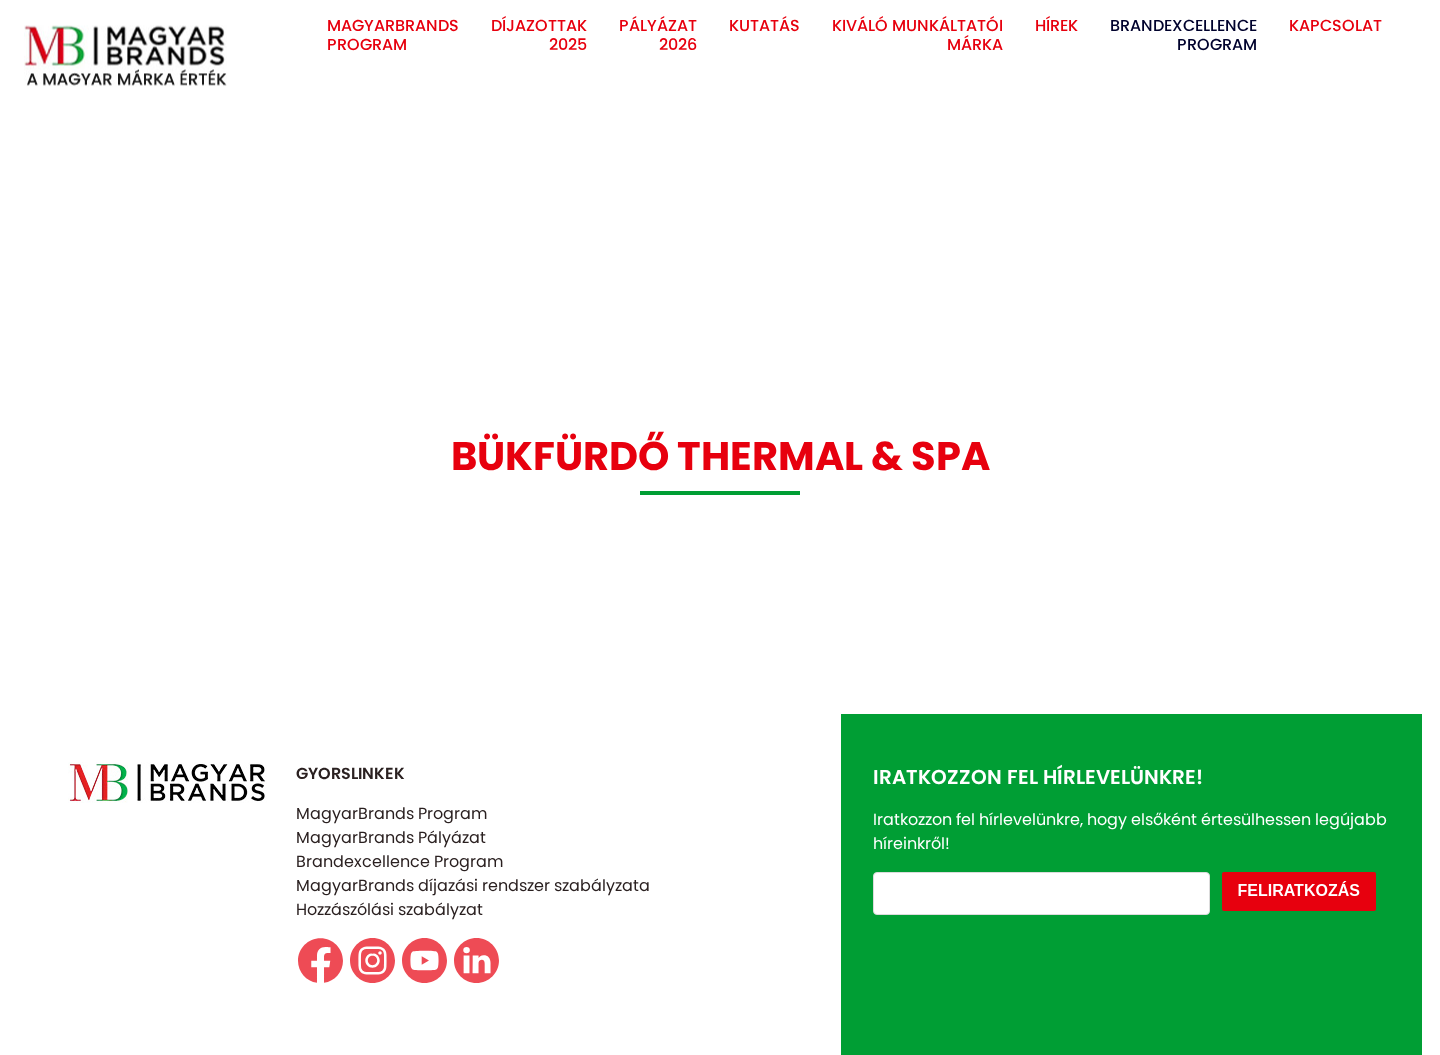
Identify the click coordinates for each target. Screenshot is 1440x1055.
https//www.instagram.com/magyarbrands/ (372, 960)
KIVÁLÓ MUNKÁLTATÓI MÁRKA (917, 35)
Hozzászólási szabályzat (389, 909)
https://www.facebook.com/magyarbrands (320, 960)
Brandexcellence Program (399, 861)
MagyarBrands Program (391, 813)
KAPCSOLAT (1335, 25)
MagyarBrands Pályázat (391, 837)
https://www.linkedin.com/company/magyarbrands (476, 960)
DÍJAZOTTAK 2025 (539, 35)
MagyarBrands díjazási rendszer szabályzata (473, 885)
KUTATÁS (764, 25)
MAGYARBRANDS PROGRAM (393, 35)
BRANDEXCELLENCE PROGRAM (1183, 35)
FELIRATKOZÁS (1299, 890)
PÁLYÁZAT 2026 (658, 35)
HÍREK (1056, 25)
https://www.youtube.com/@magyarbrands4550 (424, 960)
